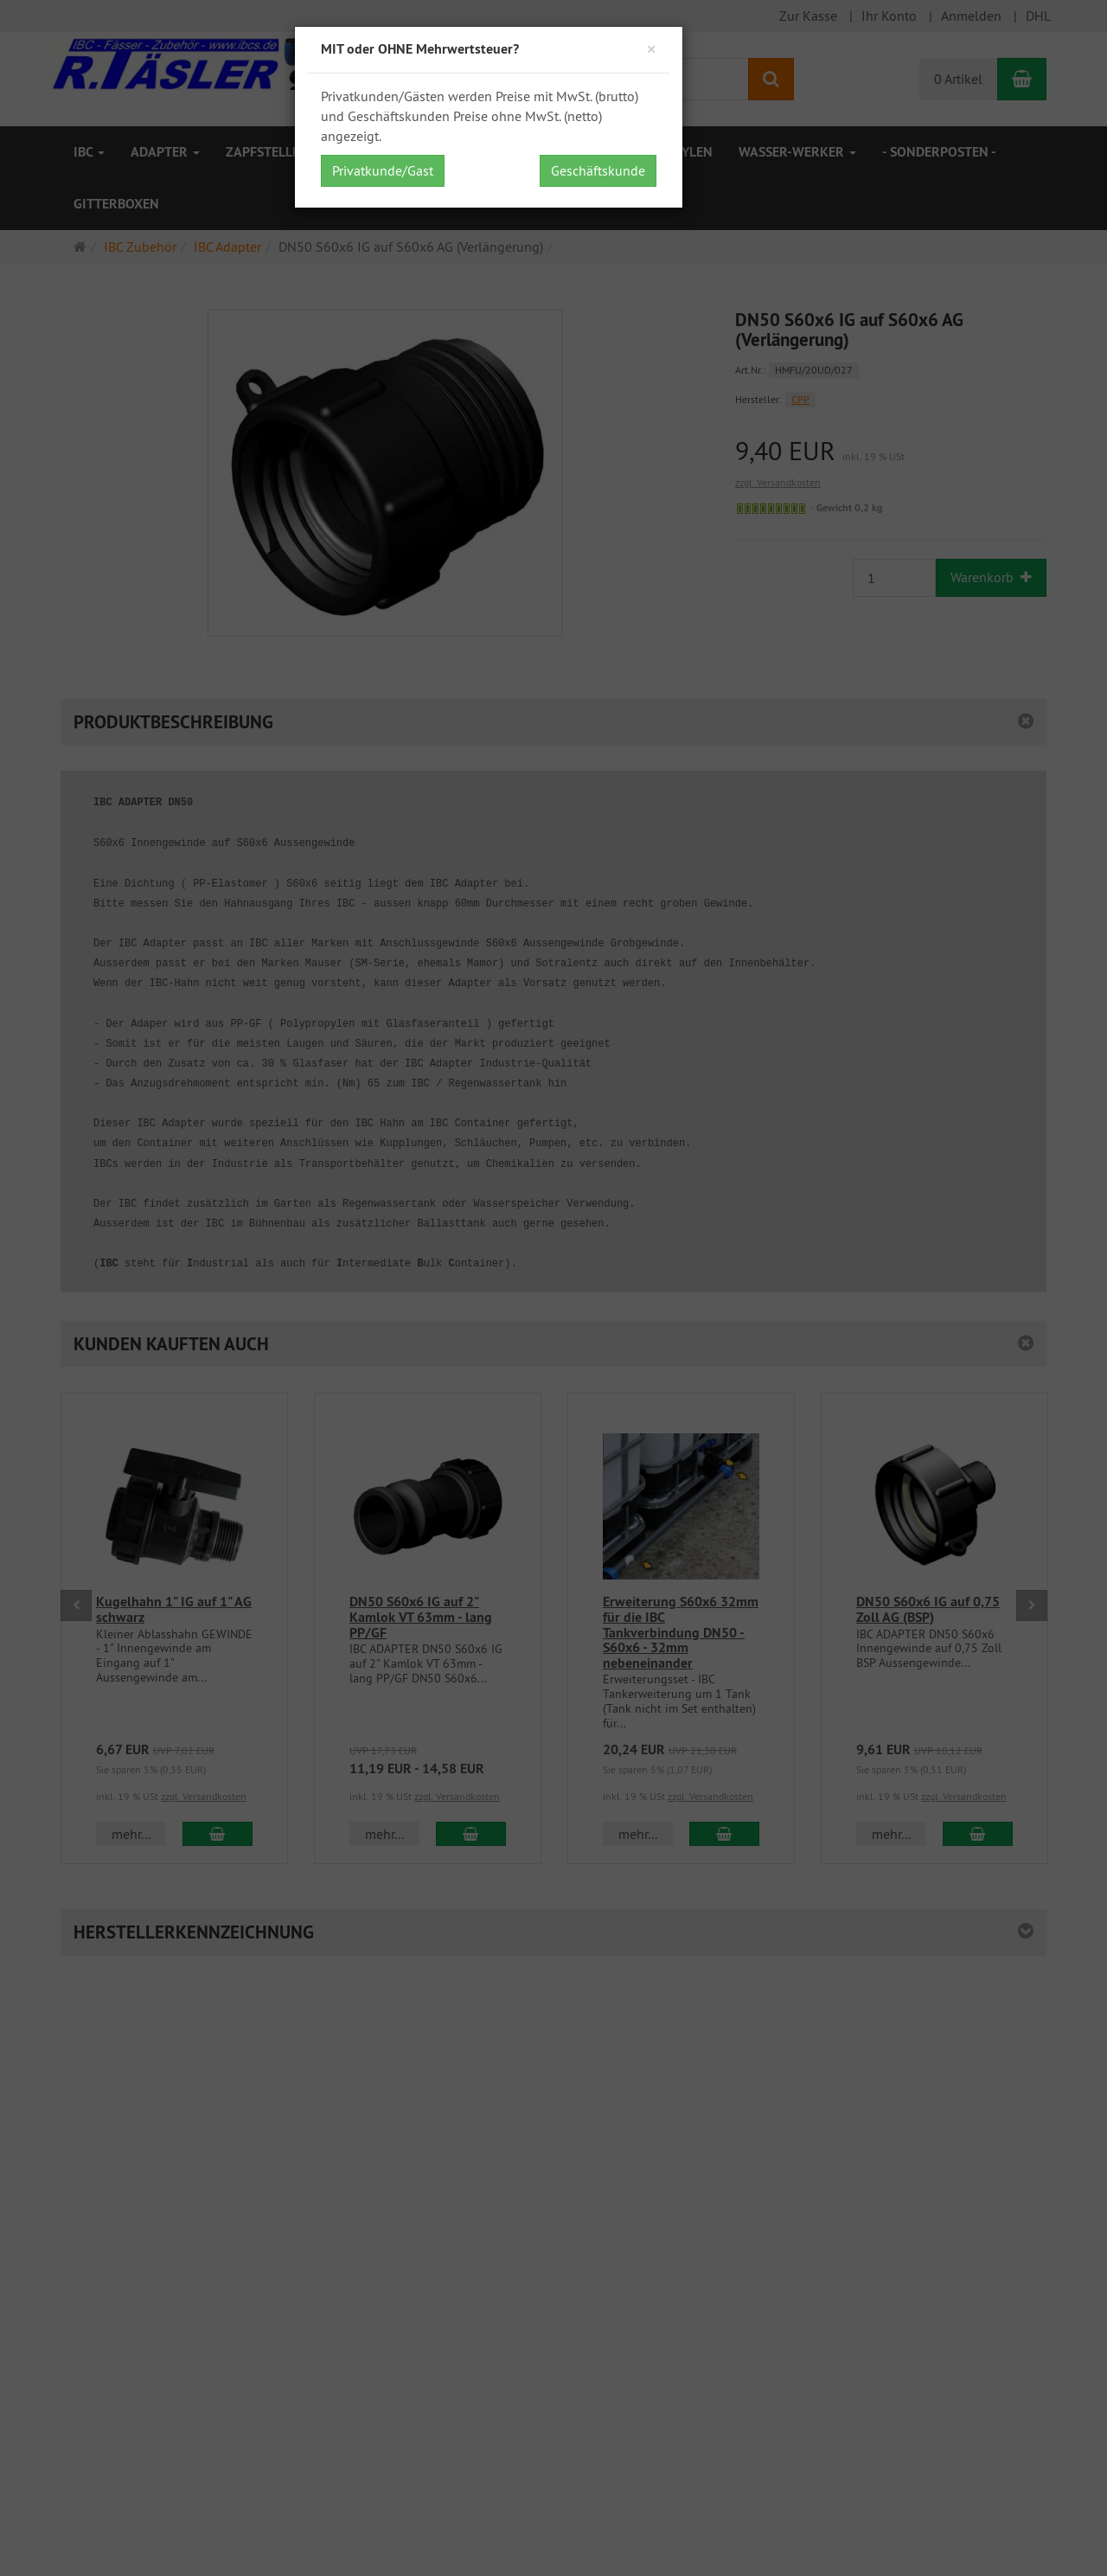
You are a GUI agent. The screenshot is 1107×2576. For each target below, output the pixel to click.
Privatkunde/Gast (382, 170)
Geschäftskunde (598, 170)
